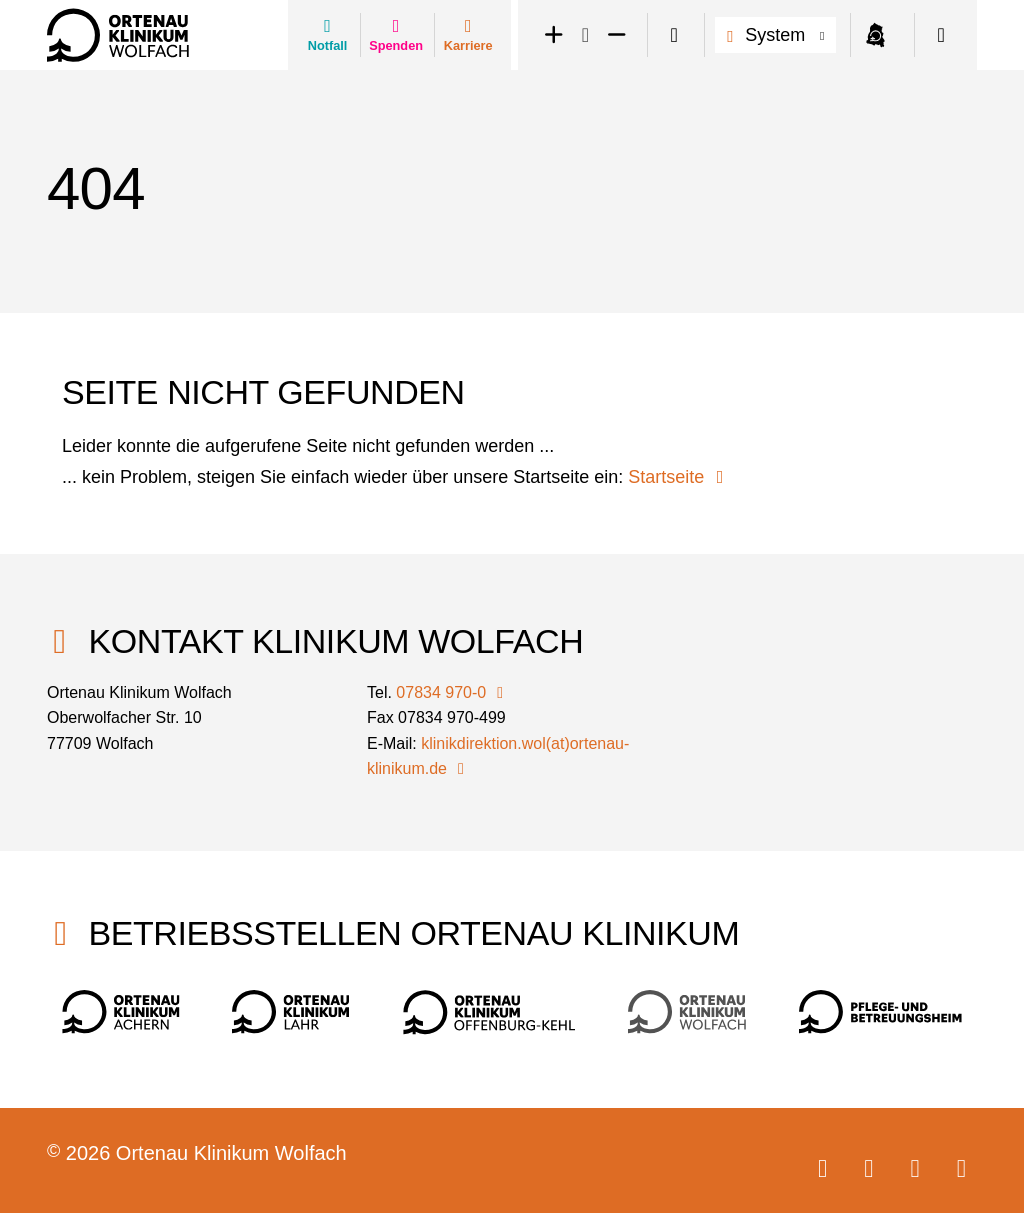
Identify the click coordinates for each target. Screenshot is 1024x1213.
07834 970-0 (453, 692)
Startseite (679, 477)
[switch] (674, 35)
